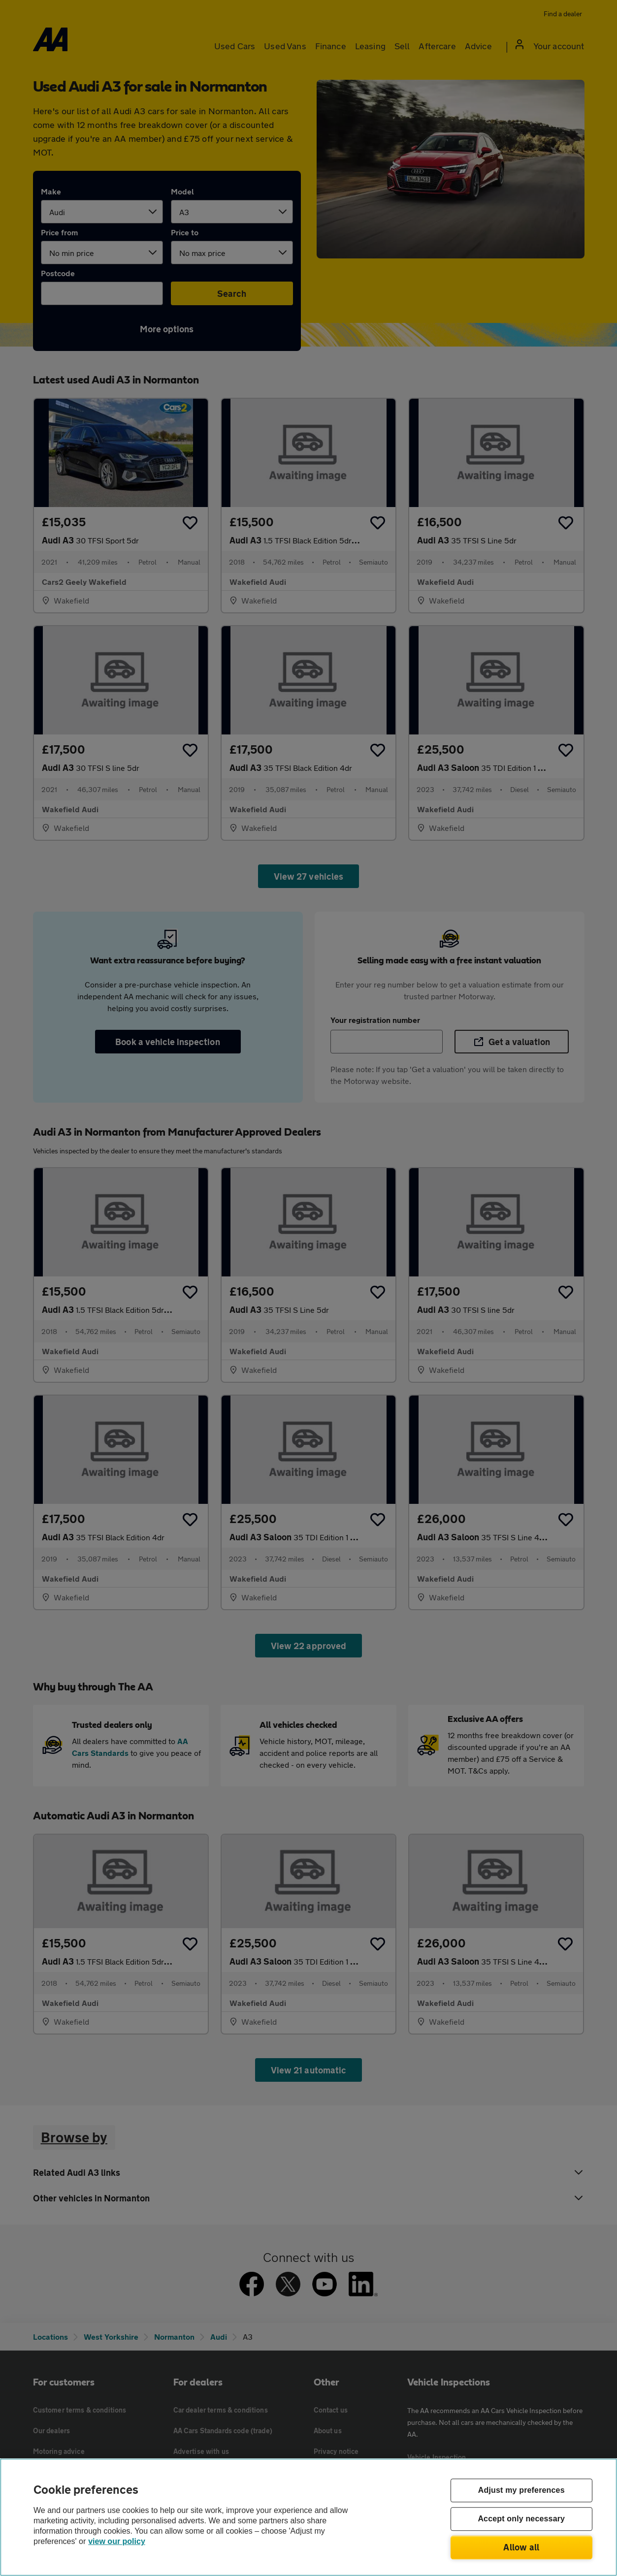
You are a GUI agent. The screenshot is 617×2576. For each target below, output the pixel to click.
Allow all (521, 2547)
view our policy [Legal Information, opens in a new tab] (116, 2541)
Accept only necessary (521, 2519)
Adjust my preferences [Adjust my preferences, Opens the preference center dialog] (521, 2490)
